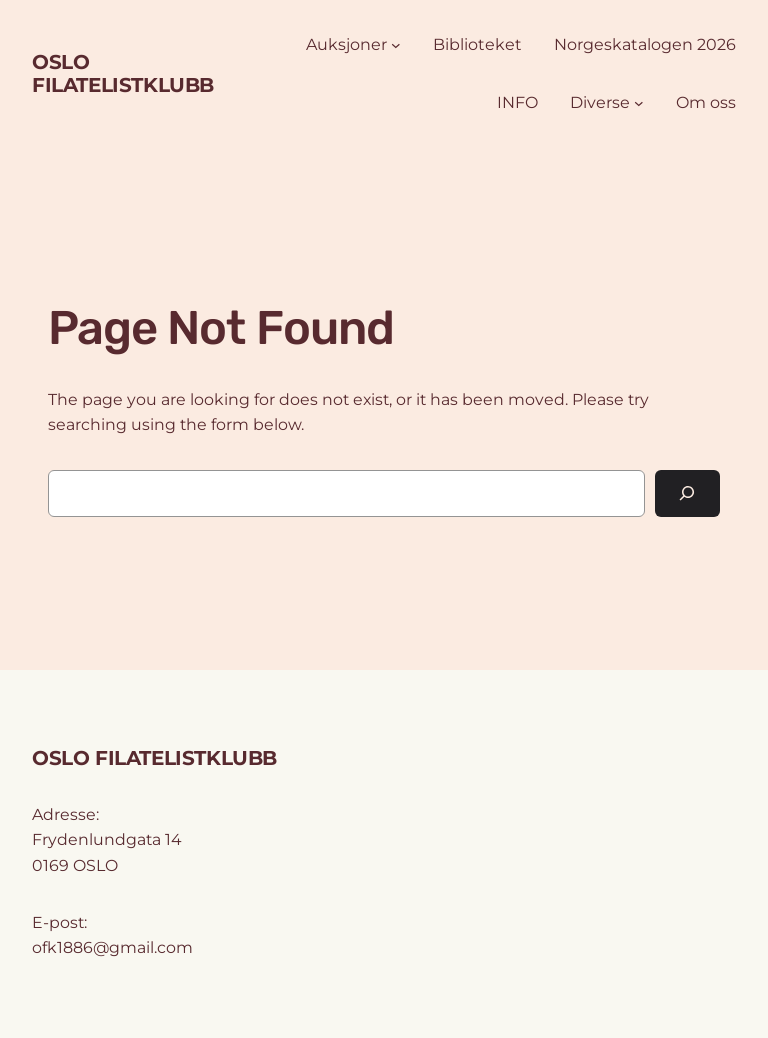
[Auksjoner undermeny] (396, 45)
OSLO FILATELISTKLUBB (123, 73)
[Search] (687, 493)
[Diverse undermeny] (639, 103)
